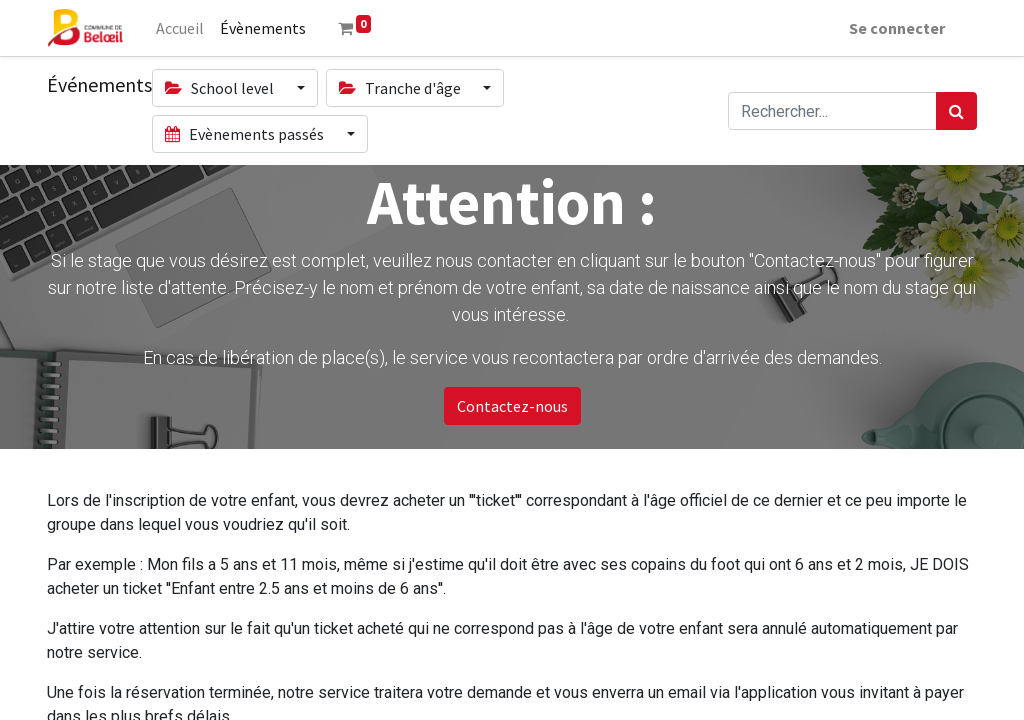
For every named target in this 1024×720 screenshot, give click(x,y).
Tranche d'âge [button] (401, 88)
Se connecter (897, 28)
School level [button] (221, 88)
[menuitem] (180, 28)
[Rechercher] (956, 111)
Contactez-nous (512, 406)
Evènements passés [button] (246, 134)
